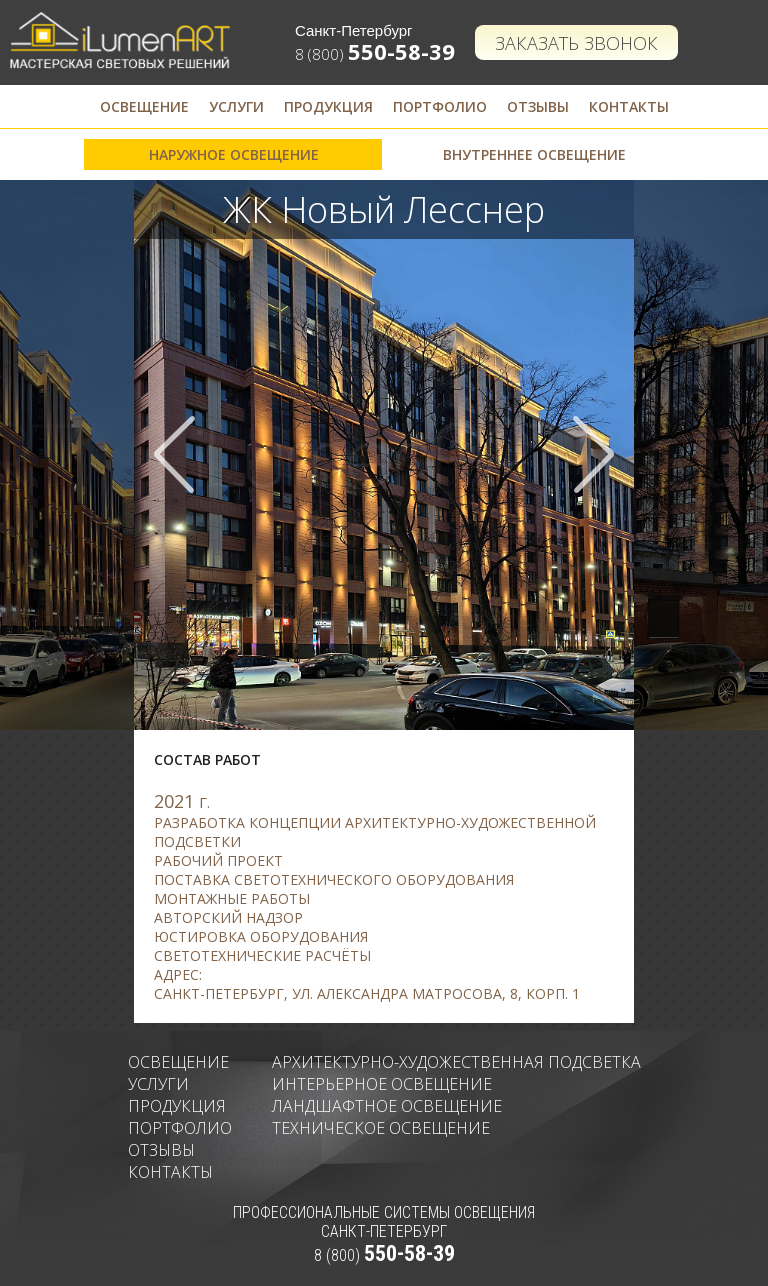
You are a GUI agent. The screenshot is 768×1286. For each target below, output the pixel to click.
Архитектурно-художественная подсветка (456, 1062)
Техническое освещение (381, 1128)
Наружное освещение (234, 154)
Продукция (328, 106)
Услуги (236, 106)
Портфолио (440, 106)
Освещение (144, 106)
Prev (175, 454)
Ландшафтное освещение (387, 1106)
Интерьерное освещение (382, 1084)
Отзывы (538, 106)
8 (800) (375, 54)
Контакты (629, 106)
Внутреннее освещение (534, 154)
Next (593, 454)
